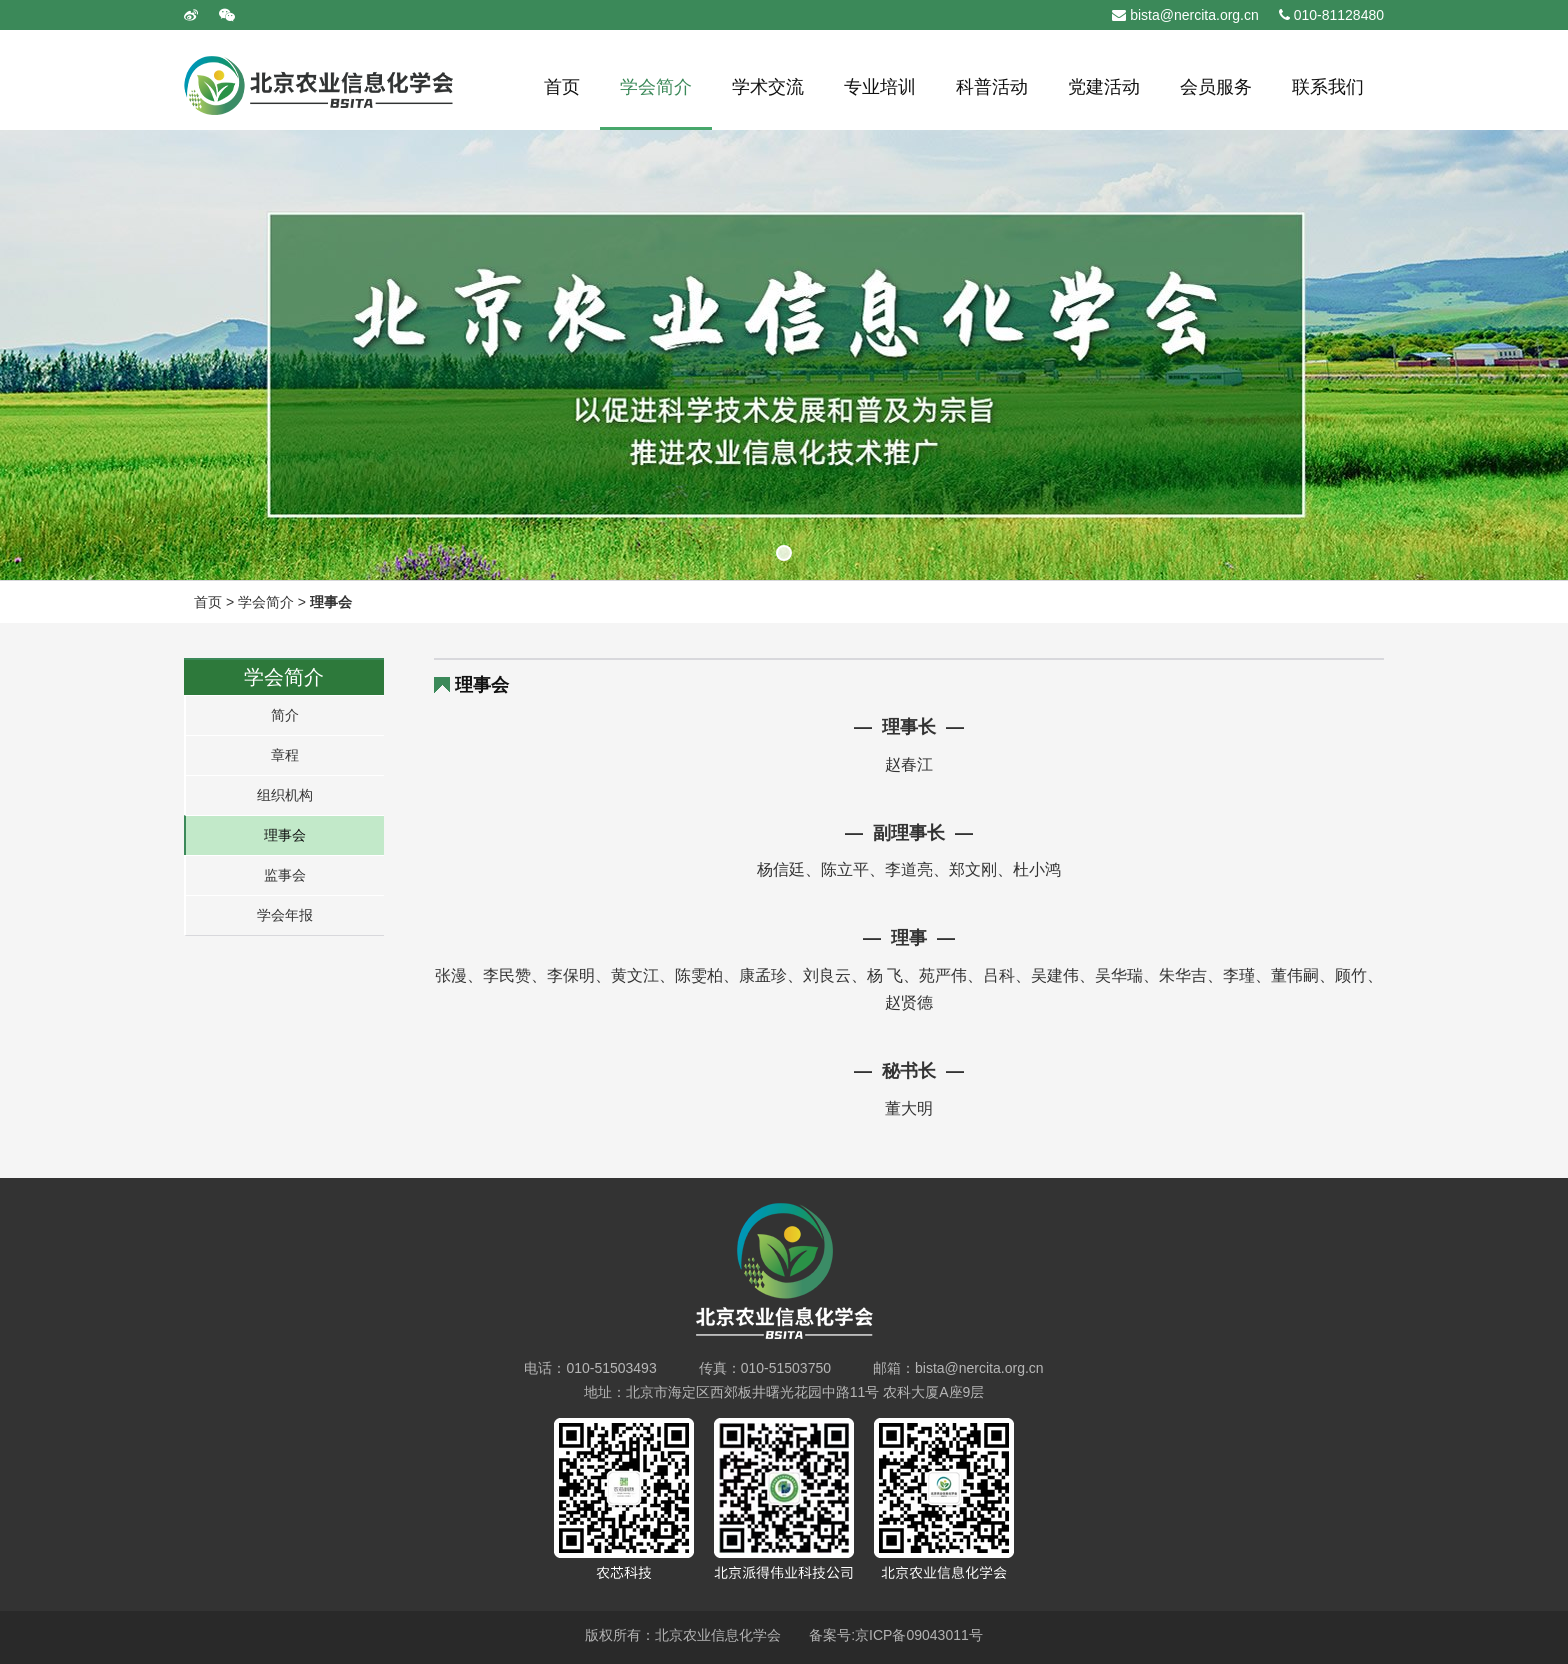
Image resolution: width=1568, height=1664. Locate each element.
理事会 (331, 602)
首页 (208, 602)
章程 (285, 755)
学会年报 (285, 915)
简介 (285, 715)
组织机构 (285, 795)
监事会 (285, 875)
